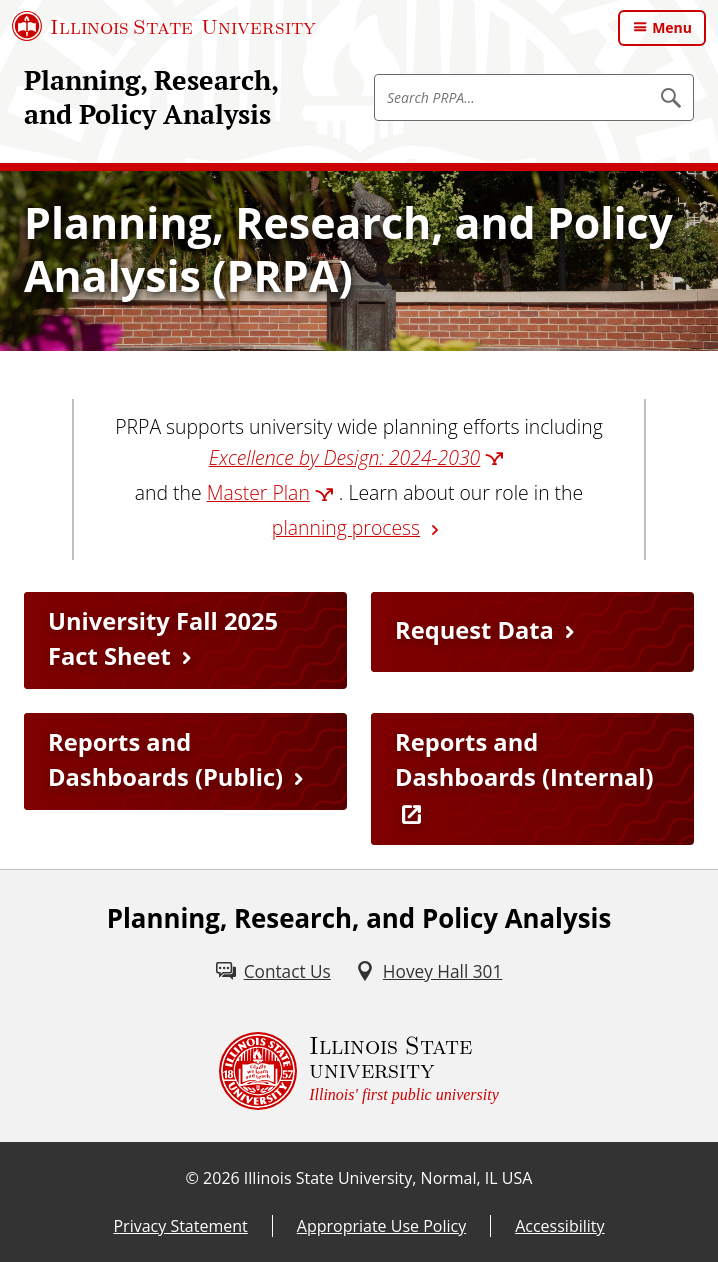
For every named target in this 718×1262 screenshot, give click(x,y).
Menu (672, 27)
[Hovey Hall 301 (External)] (429, 972)
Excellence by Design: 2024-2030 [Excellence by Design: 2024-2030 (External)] (345, 457)
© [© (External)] (192, 1178)
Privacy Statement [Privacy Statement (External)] (180, 1226)
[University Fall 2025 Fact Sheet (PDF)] (185, 640)
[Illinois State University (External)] (164, 26)
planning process (346, 527)
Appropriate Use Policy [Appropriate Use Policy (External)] (381, 1226)
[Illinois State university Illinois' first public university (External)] (359, 1071)
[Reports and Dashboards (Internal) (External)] (532, 779)
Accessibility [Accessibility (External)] (559, 1226)
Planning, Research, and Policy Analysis (151, 97)
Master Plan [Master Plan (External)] (258, 492)
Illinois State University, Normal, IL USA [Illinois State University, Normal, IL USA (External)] (388, 1178)
